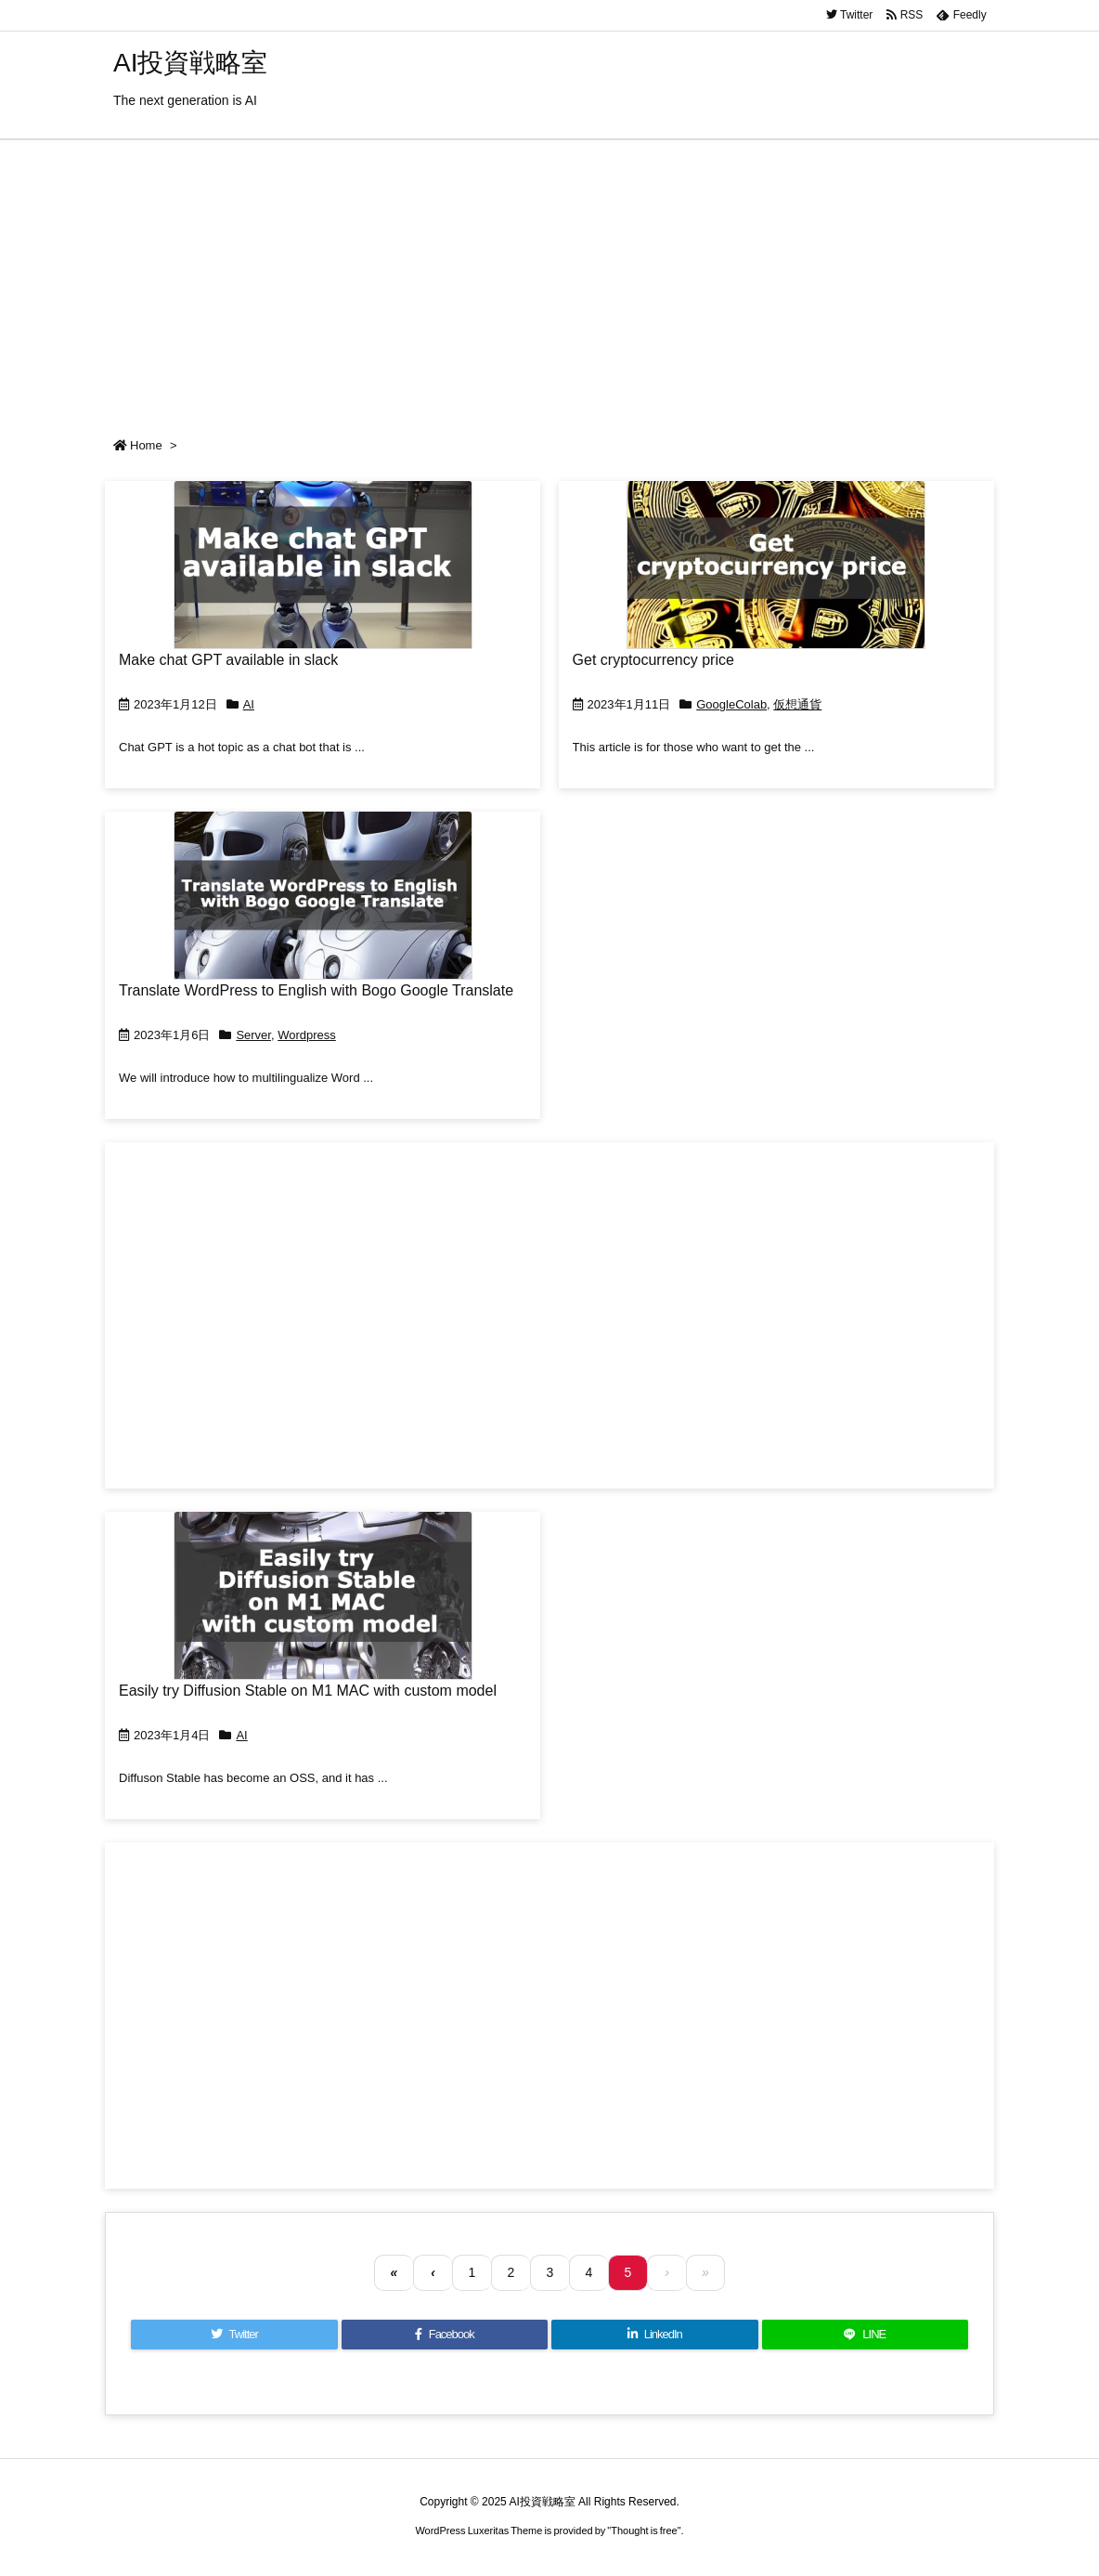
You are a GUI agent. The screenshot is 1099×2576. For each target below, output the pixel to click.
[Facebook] (445, 2334)
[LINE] (865, 2334)
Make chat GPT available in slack (228, 660)
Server (253, 1035)
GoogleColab (731, 704)
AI (248, 704)
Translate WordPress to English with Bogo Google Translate (316, 990)
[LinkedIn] (654, 2334)
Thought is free (644, 2530)
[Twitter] (234, 2334)
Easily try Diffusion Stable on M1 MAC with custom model (308, 1690)
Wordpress (307, 1035)
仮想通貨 (797, 704)
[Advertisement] (549, 280)
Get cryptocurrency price (653, 660)
